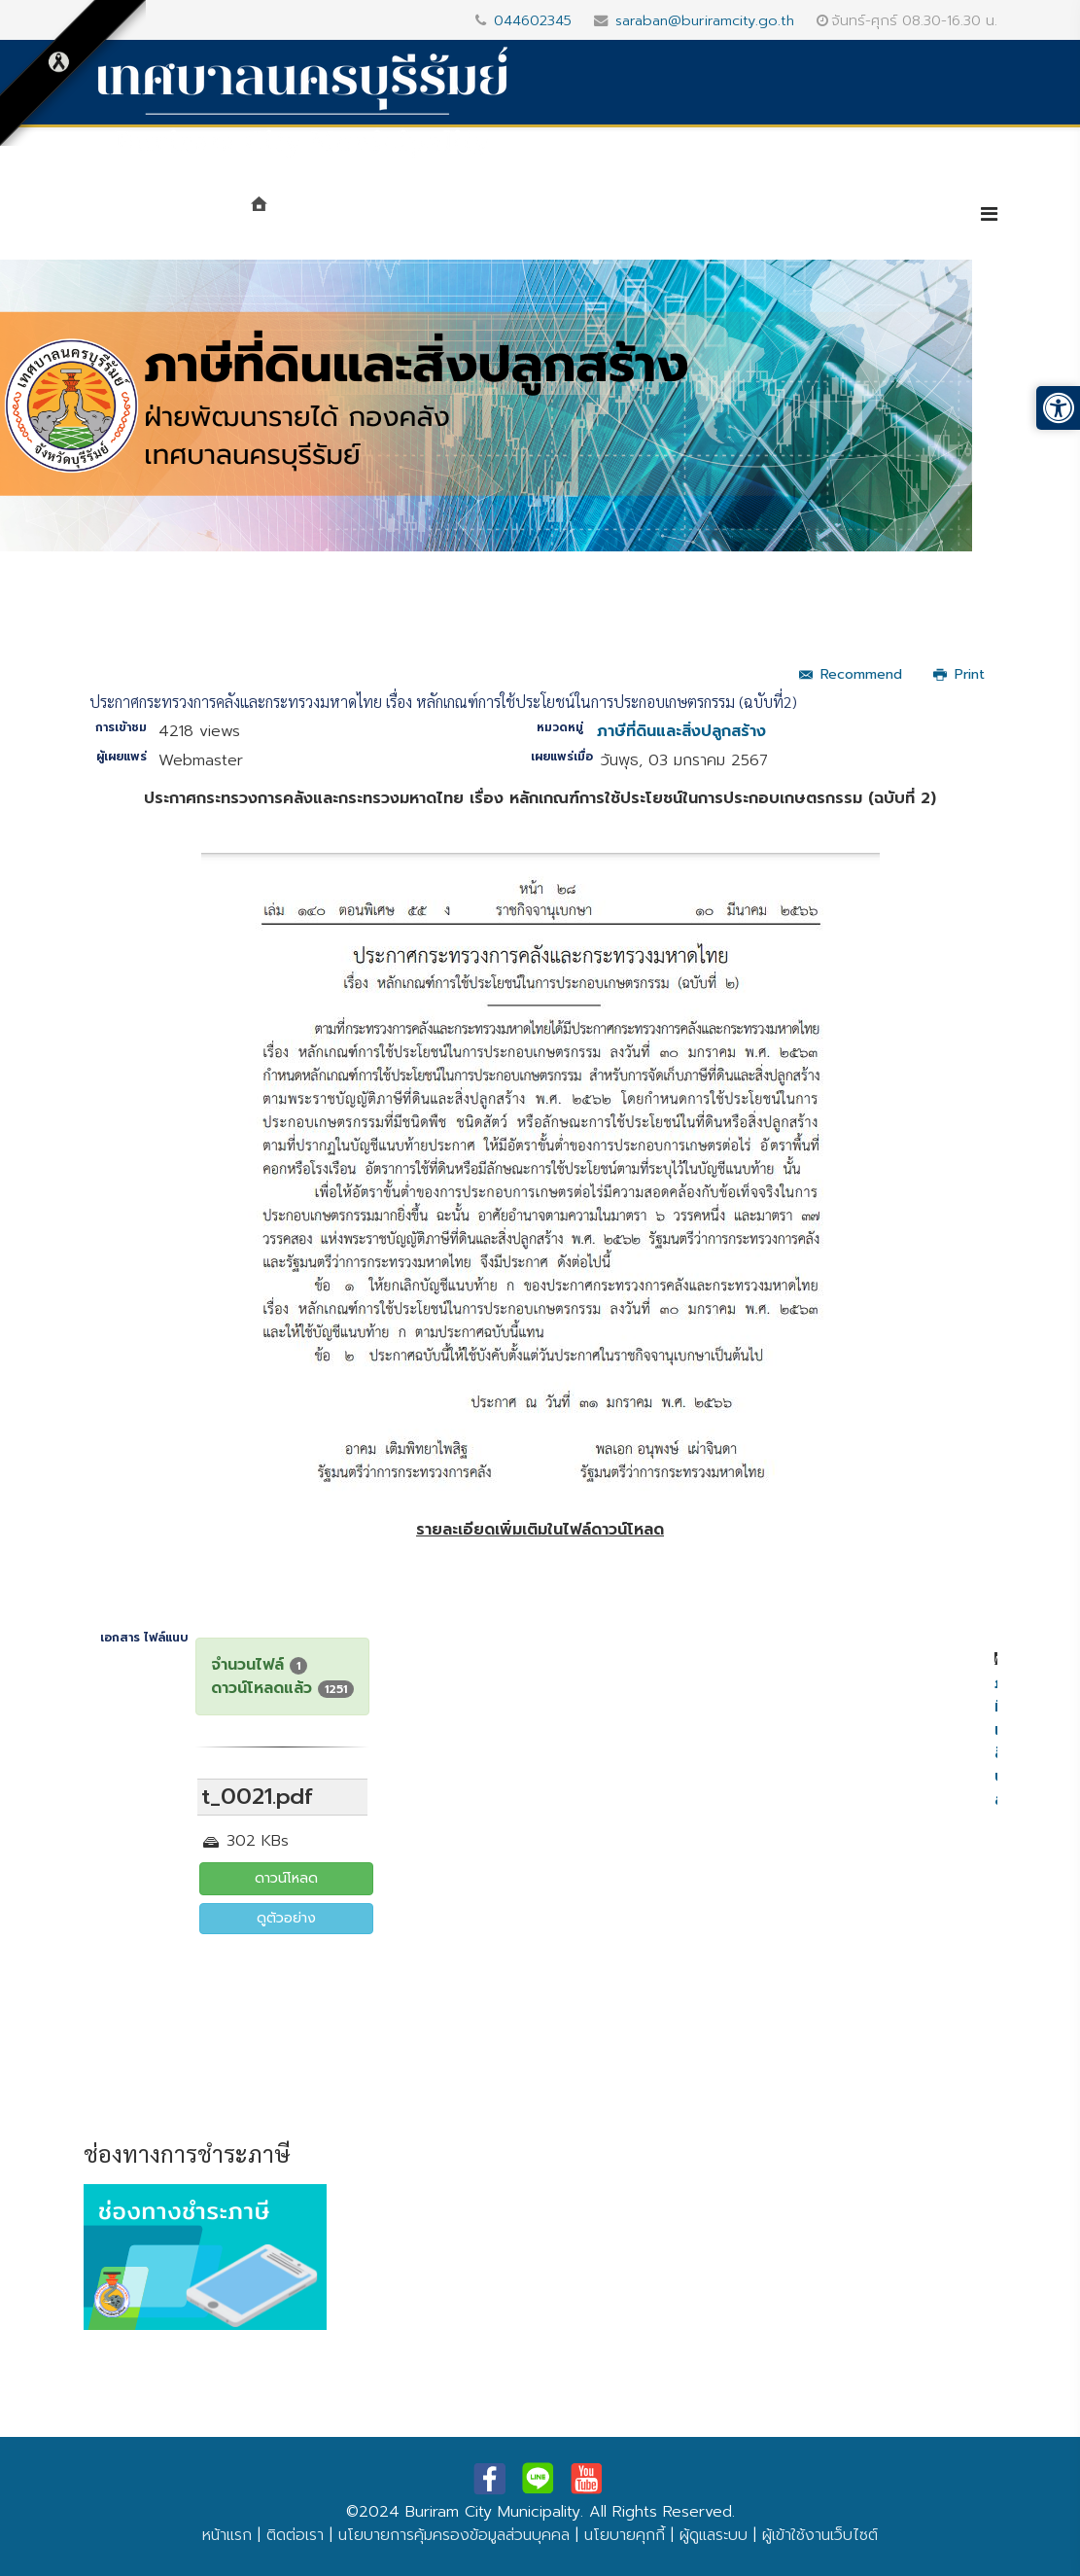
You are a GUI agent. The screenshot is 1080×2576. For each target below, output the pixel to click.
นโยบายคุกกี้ (624, 2535)
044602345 (533, 20)
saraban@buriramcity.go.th (704, 20)
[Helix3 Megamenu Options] (989, 214)
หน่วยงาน (464, 216)
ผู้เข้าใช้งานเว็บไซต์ (820, 2535)
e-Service (897, 216)
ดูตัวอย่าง (286, 1918)
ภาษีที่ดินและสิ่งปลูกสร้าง (681, 731)
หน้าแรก (227, 2535)
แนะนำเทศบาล (344, 216)
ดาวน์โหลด (286, 1878)
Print (959, 674)
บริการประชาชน (760, 216)
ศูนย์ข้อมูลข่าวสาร (604, 216)
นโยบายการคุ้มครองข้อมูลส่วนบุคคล (454, 2535)
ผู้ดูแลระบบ (713, 2535)
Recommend (850, 674)
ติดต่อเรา (295, 2535)
